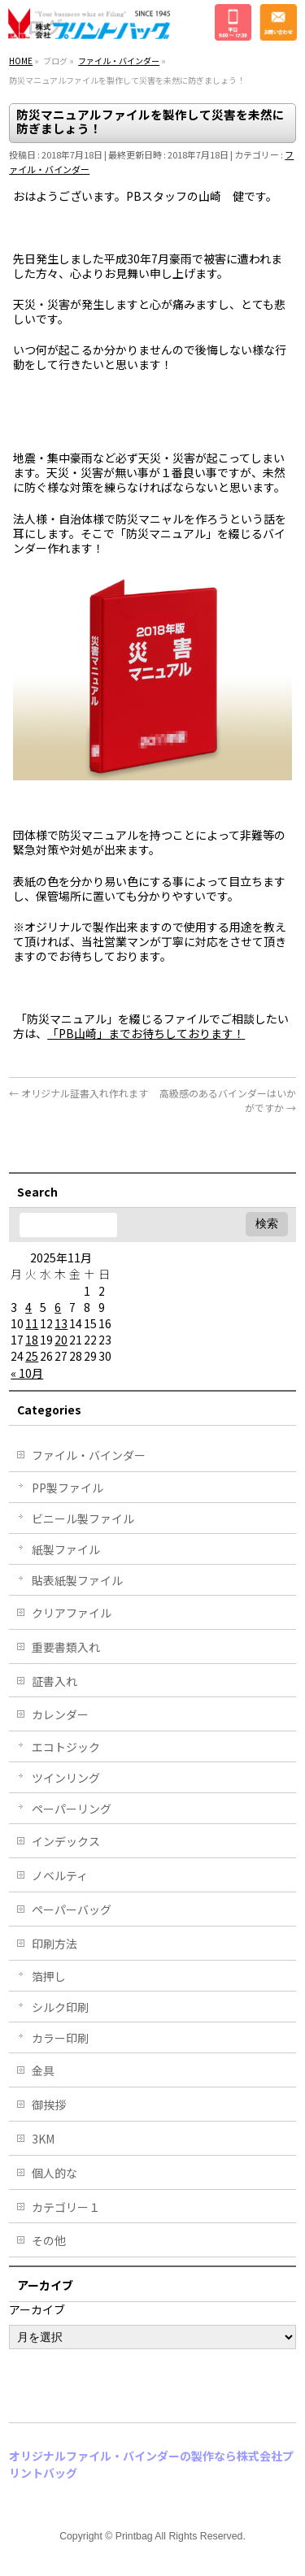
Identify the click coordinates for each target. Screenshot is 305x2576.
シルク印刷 (60, 2007)
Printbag (134, 2536)
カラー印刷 (60, 2038)
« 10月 (27, 1373)
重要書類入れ (66, 1647)
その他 (49, 2240)
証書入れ (54, 1681)
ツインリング (66, 1778)
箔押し (49, 1976)
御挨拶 (49, 2104)
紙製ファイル (66, 1549)
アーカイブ (37, 2309)
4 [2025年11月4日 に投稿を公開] (28, 1307)
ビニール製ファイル (83, 1518)
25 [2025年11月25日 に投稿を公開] (31, 1356)
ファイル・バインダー (89, 1455)
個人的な (54, 2173)
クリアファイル (71, 1613)
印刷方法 (54, 1943)
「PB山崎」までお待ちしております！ (146, 1033)
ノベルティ (60, 1875)
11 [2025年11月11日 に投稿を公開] (31, 1323)
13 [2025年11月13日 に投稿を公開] (61, 1323)
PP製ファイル (67, 1487)
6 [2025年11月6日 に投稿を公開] (57, 1307)
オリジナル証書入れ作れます (78, 1093)
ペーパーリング (71, 1809)
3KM (43, 2139)
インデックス (66, 1841)
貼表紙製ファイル (77, 1580)
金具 (43, 2070)
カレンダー (60, 1714)
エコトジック (66, 1747)
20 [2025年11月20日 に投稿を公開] (61, 1339)
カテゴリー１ (66, 2207)
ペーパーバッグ (71, 1909)
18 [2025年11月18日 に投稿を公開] (31, 1339)
